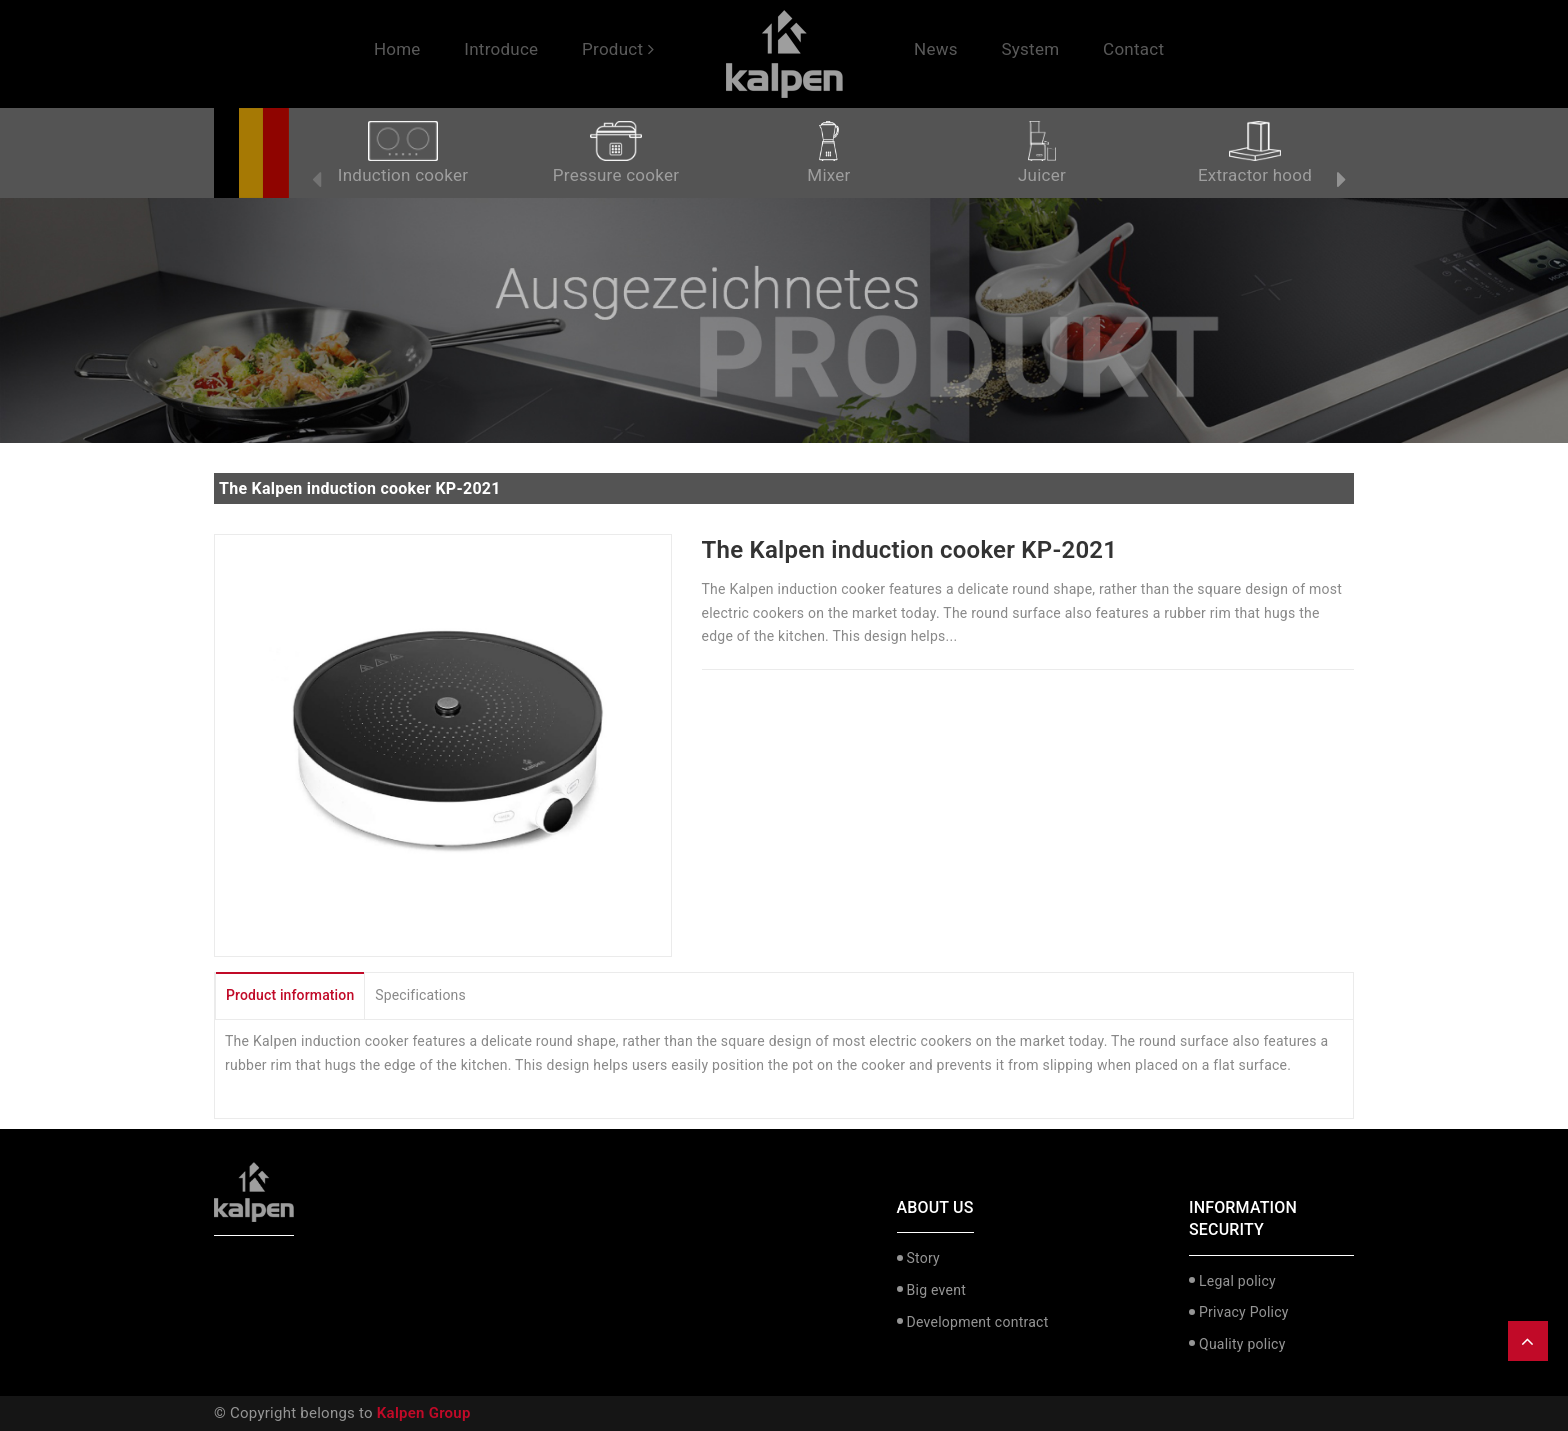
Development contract (978, 1322)
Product (618, 49)
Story (923, 1258)
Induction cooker (403, 153)
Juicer (1042, 153)
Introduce (501, 49)
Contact (1133, 49)
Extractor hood (1255, 153)
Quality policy (1242, 1344)
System (1030, 49)
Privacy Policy (1244, 1312)
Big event (936, 1290)
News (936, 49)
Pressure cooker (616, 153)
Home (397, 49)
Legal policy (1237, 1281)
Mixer (828, 153)
